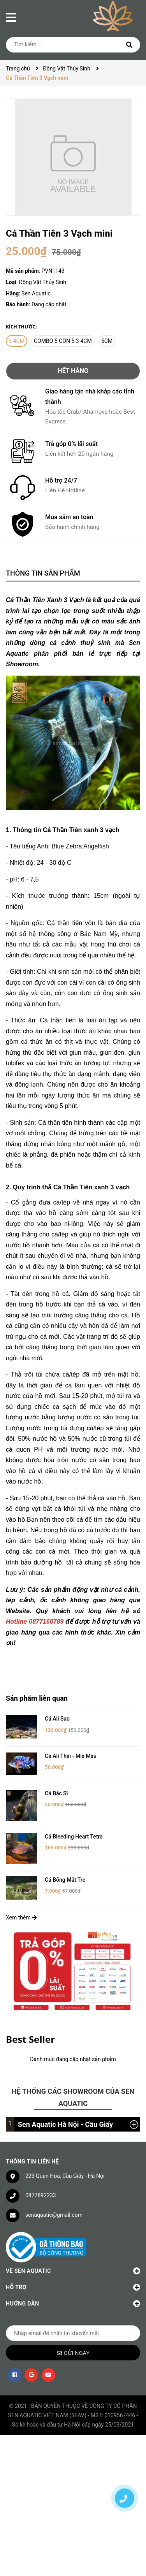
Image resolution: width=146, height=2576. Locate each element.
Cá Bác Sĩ (56, 1793)
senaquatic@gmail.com (54, 2203)
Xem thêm (21, 1906)
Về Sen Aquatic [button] (73, 2258)
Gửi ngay (77, 2340)
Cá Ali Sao (57, 1719)
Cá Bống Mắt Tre (65, 1868)
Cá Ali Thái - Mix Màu (71, 1756)
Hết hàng (73, 370)
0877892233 (40, 2184)
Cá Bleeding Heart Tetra (74, 1830)
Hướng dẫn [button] (73, 2291)
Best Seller (30, 2027)
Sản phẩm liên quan (37, 1698)
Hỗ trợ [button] (73, 2275)
